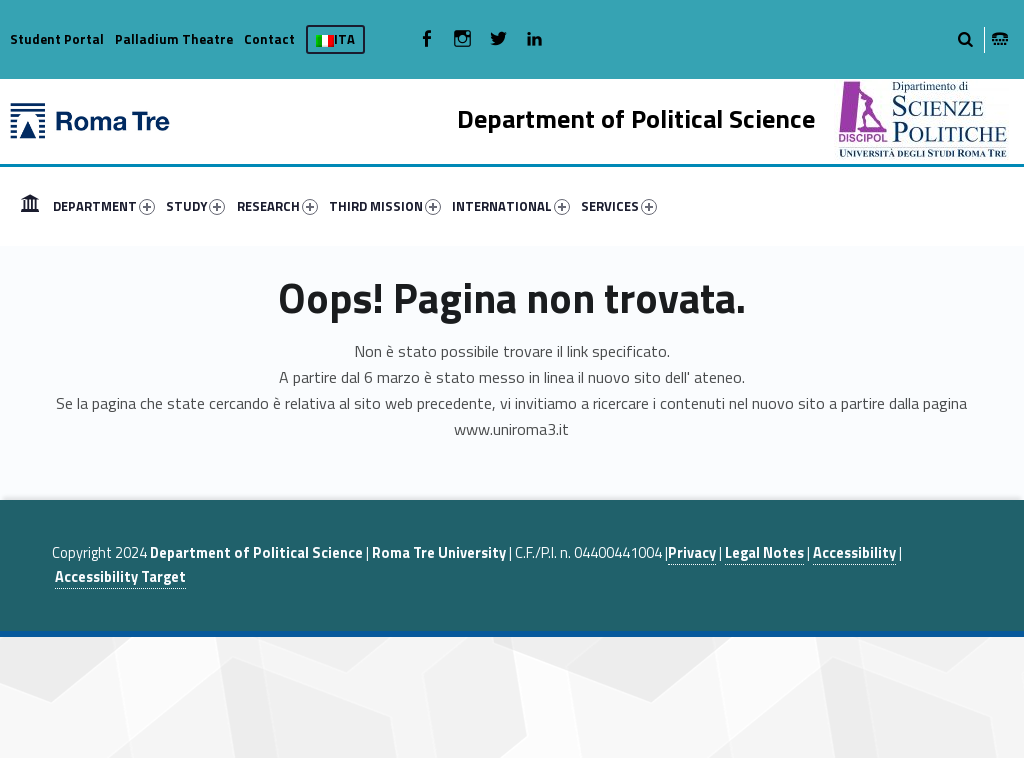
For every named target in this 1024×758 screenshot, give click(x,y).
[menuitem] (30, 206)
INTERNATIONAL (511, 206)
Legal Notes (764, 553)
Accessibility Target (120, 577)
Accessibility (854, 553)
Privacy (692, 553)
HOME (30, 206)
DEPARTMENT (104, 206)
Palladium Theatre (174, 39)
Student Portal (57, 39)
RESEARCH (277, 206)
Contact (269, 39)
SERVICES (619, 206)
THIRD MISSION (385, 206)
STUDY (195, 206)
